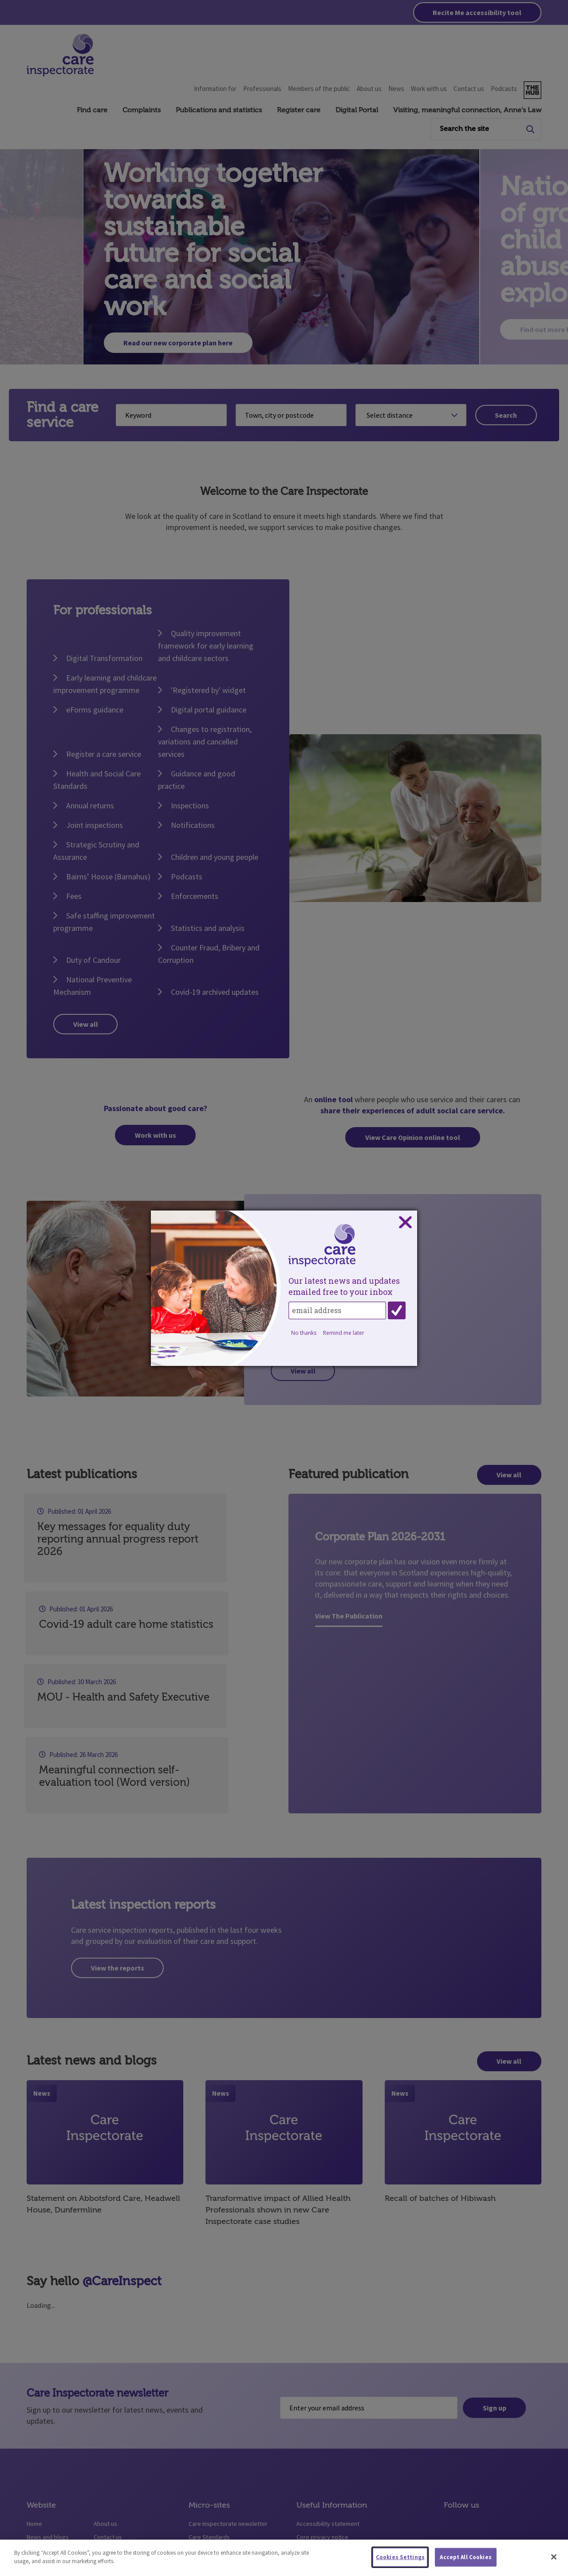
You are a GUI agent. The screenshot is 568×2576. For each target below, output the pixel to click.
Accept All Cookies (465, 2557)
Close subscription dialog (405, 1222)
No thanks (303, 1333)
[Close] (554, 2557)
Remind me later (343, 1333)
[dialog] (284, 1288)
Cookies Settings (400, 2557)
